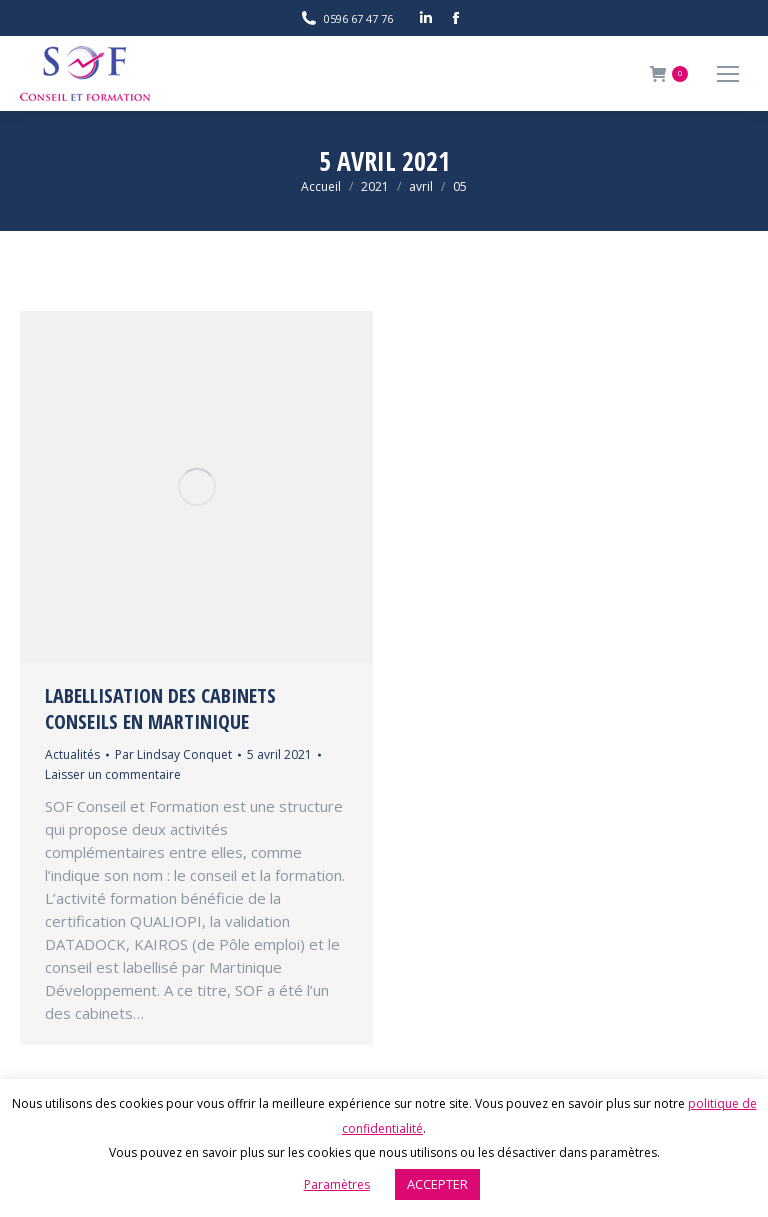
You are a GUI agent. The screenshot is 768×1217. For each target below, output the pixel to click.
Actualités (72, 754)
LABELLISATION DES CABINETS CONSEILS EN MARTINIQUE (160, 708)
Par (173, 754)
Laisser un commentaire (113, 774)
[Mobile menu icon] (728, 74)
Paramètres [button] (337, 1184)
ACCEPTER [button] (437, 1184)
